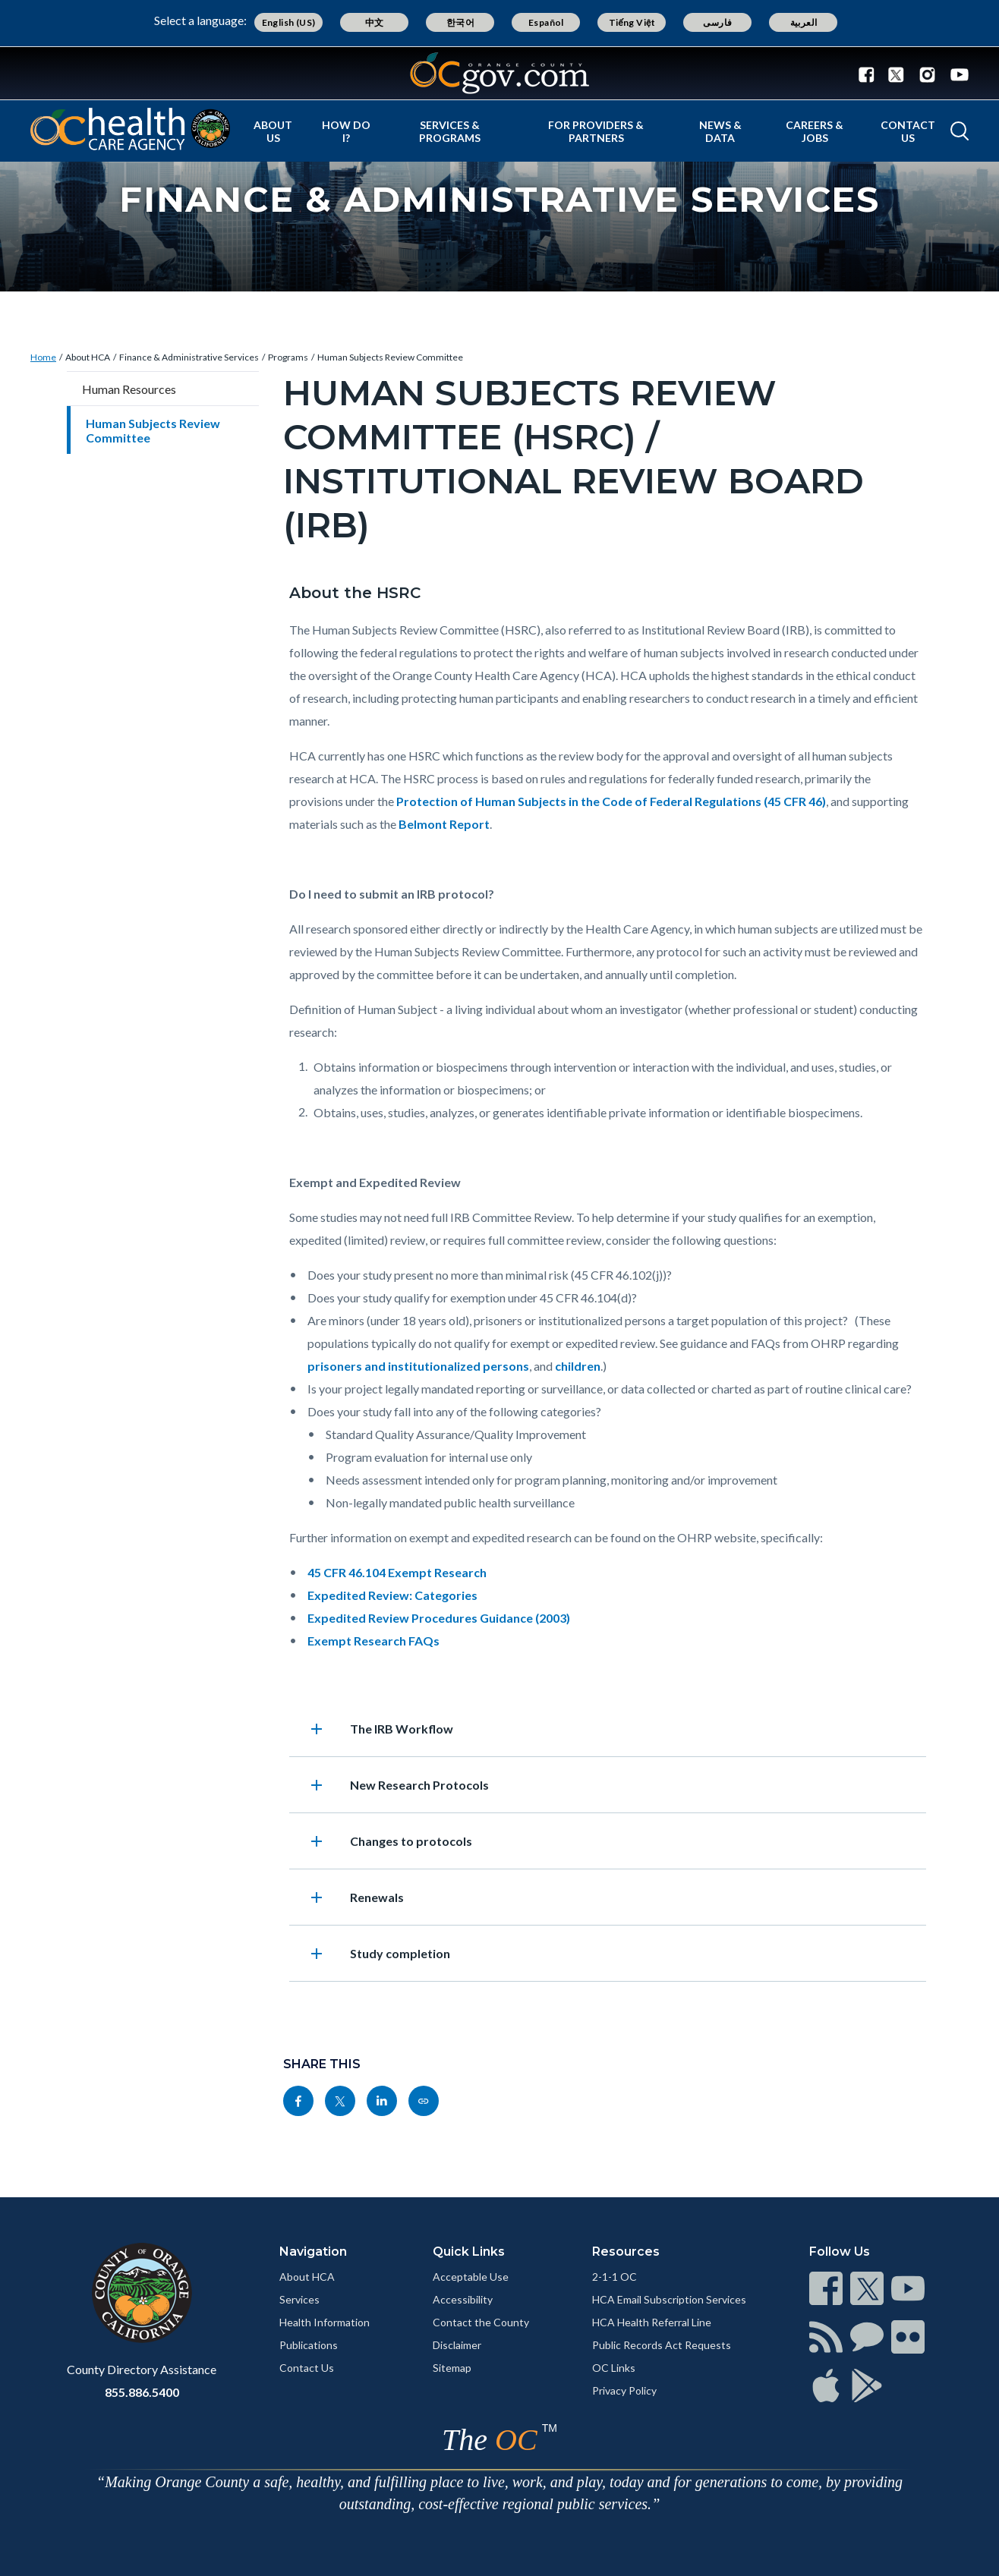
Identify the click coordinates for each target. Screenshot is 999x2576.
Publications (308, 2344)
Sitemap (452, 2367)
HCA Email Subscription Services (669, 2299)
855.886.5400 (142, 2392)
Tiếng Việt (632, 22)
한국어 (460, 22)
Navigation (313, 2251)
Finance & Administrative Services (189, 357)
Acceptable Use (471, 2276)
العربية (804, 22)
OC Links (613, 2367)
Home (43, 357)
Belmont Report (444, 824)
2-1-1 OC (614, 2276)
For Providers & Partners (596, 131)
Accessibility (463, 2299)
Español (546, 22)
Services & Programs (450, 131)
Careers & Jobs (814, 131)
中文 (374, 22)
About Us (273, 131)
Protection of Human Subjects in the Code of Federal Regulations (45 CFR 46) (611, 801)
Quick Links (469, 2251)
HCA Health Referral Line (651, 2322)
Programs (288, 357)
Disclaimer (457, 2344)
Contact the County (481, 2322)
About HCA (87, 357)
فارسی (717, 22)
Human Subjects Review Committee (390, 357)
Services (299, 2299)
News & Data (720, 131)
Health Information (324, 2322)
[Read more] (499, 73)
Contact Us (908, 131)
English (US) (289, 22)
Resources (626, 2251)
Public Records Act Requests (661, 2344)
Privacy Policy (624, 2390)
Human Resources (129, 389)
